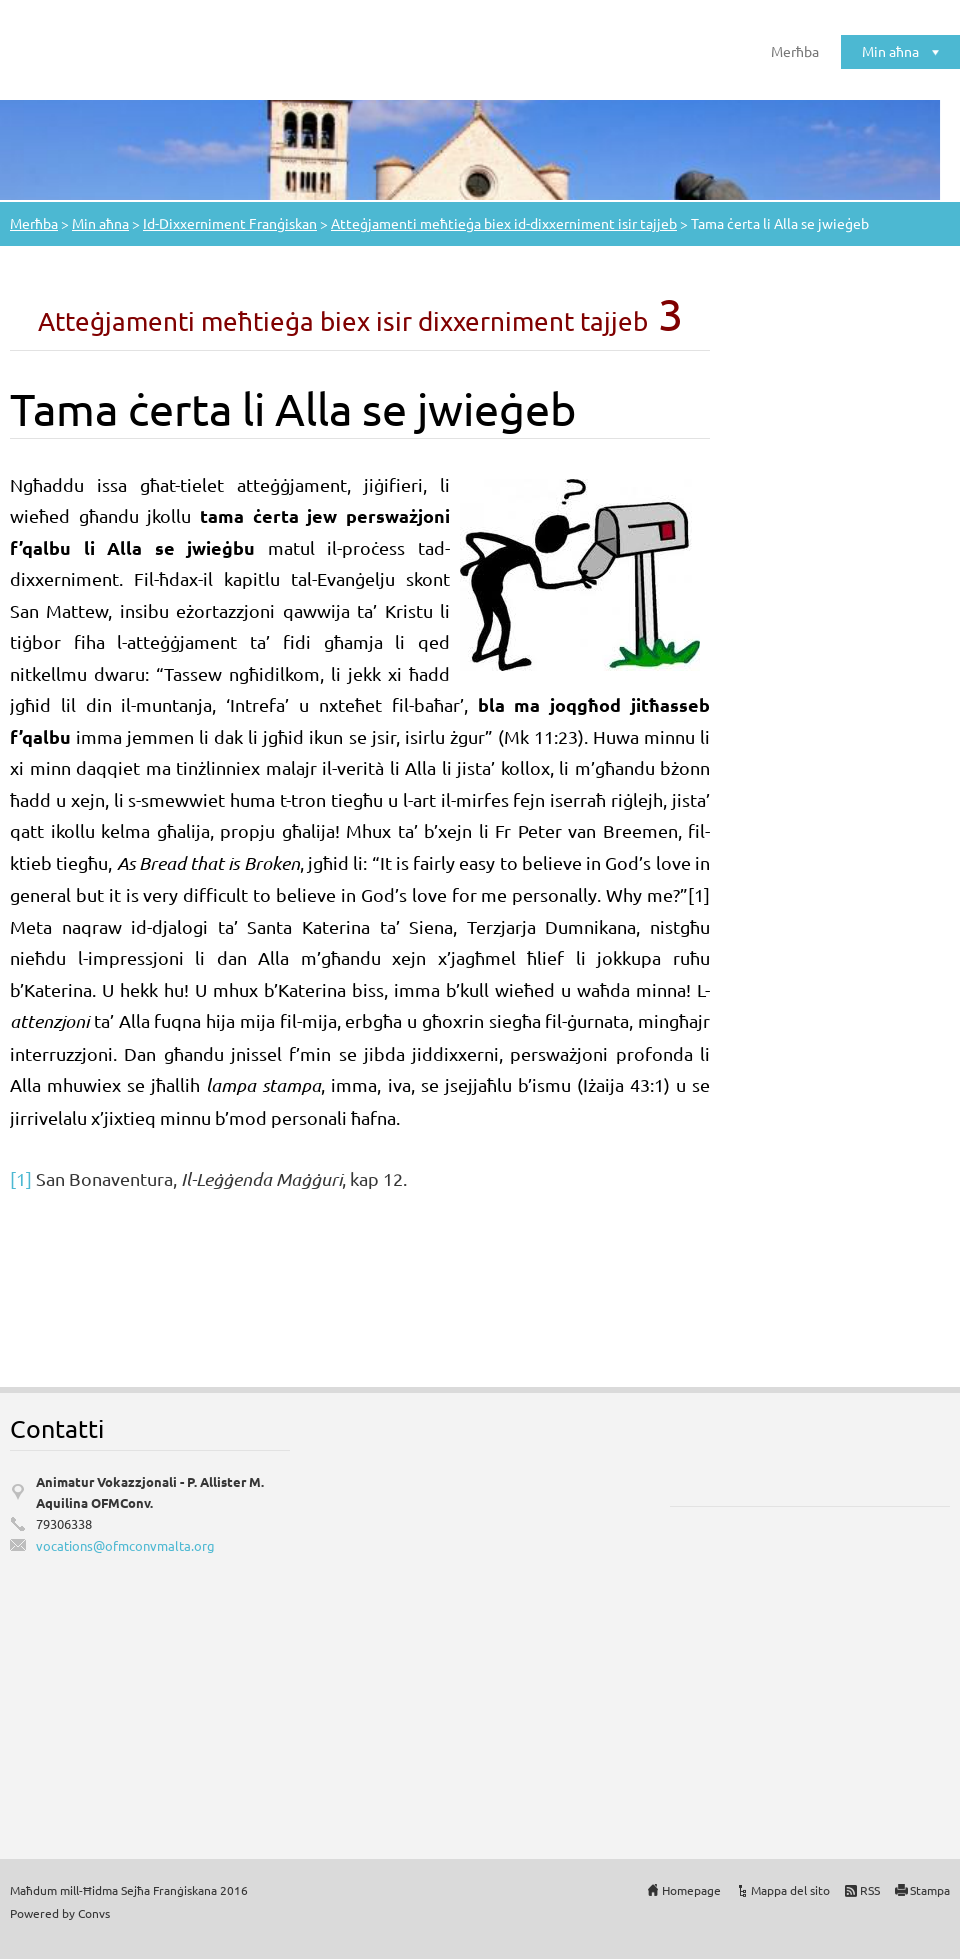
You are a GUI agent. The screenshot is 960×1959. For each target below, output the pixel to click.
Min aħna (890, 51)
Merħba (795, 51)
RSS (870, 1890)
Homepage (691, 1890)
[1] (21, 1178)
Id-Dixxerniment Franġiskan (230, 223)
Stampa (930, 1890)
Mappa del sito (790, 1890)
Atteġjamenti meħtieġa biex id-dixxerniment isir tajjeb (504, 223)
